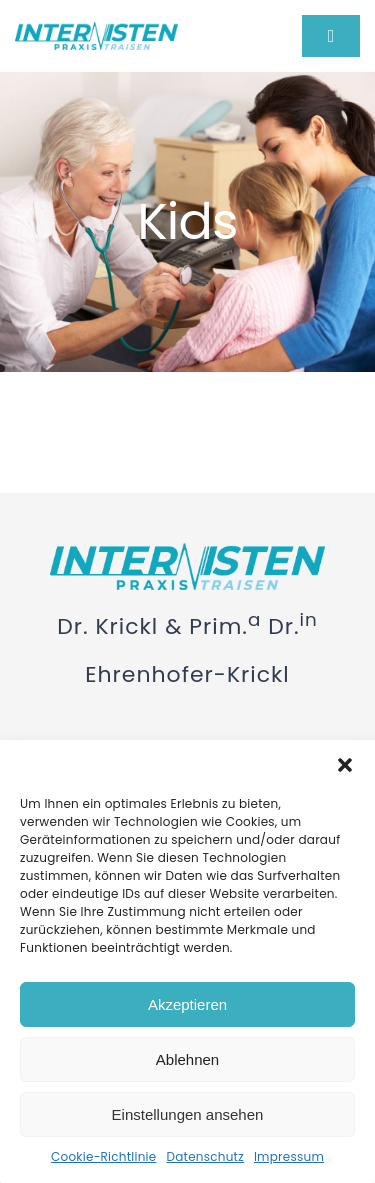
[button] (345, 765)
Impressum (289, 1156)
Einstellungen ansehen (188, 1114)
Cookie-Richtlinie (103, 1156)
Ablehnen (187, 1059)
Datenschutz (204, 1156)
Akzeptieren (187, 1004)
